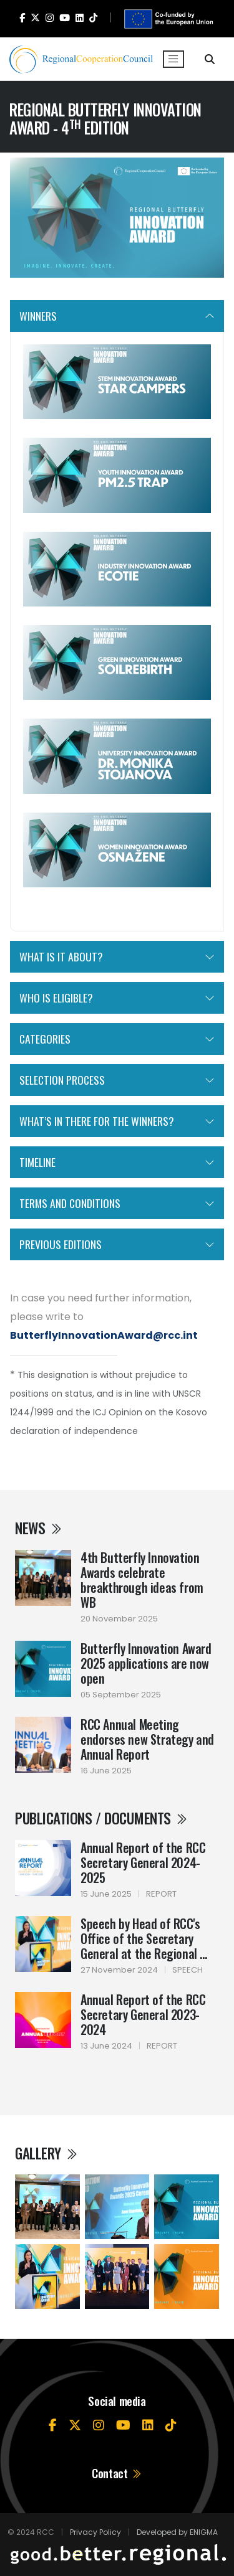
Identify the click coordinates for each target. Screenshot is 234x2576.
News (38, 1528)
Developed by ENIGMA (177, 2532)
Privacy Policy (95, 2532)
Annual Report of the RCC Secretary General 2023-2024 (142, 2014)
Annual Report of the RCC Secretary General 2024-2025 (142, 1862)
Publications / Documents (101, 1818)
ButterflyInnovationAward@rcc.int (104, 1335)
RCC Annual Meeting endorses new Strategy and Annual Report (147, 1739)
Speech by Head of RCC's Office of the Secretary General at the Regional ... (143, 1938)
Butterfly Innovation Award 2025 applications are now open (146, 1663)
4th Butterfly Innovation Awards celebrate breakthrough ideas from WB (141, 1579)
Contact (117, 2473)
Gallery (47, 2153)
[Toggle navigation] (173, 59)
